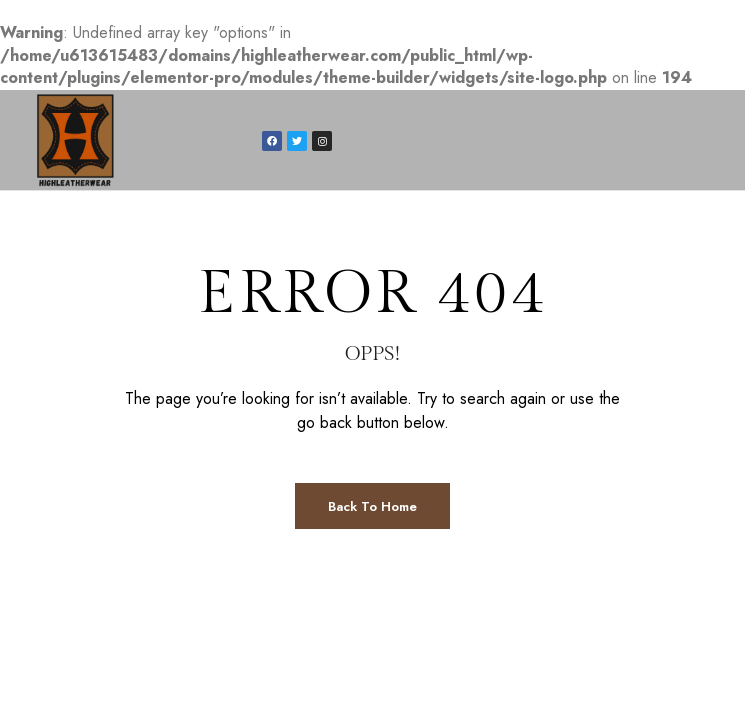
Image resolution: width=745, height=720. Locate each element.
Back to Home (372, 506)
